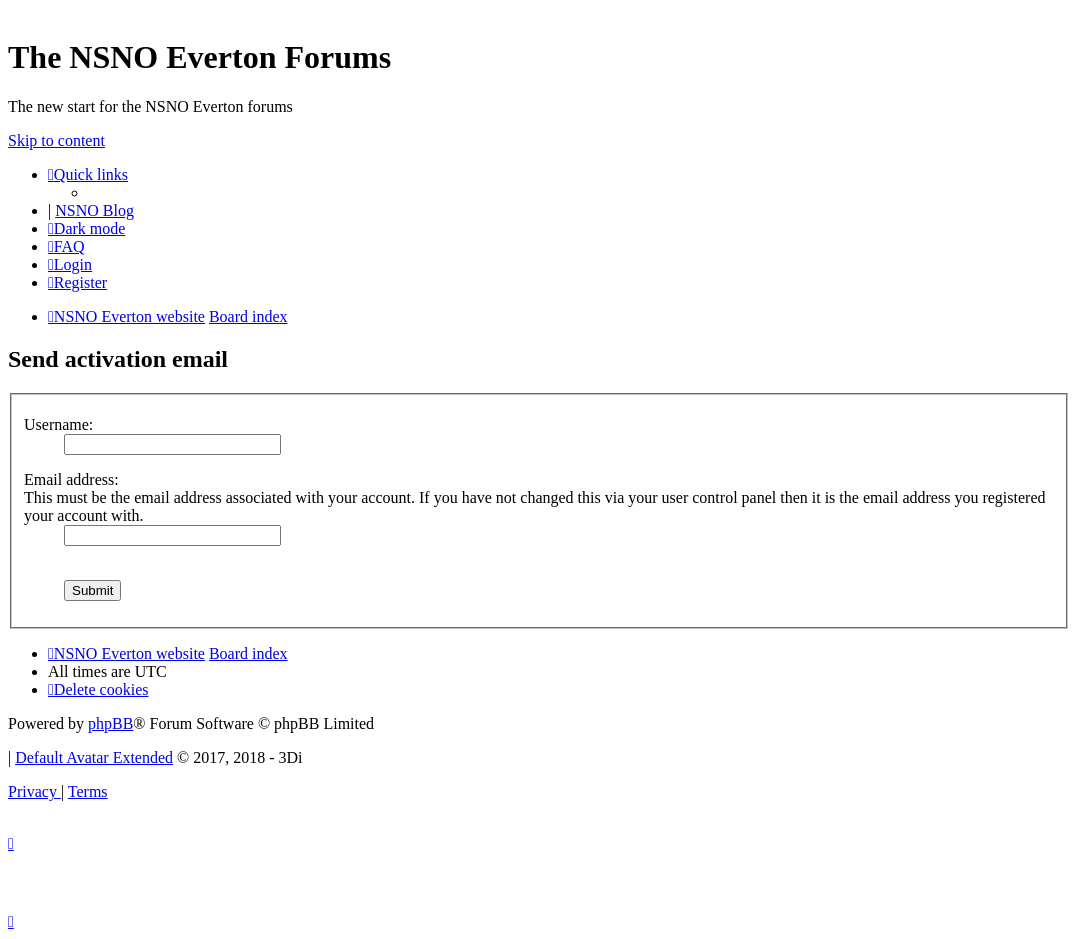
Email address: (71, 479)
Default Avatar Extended (94, 757)
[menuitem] (66, 246)
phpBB (110, 723)
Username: (58, 424)
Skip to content (56, 140)
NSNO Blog (94, 210)
